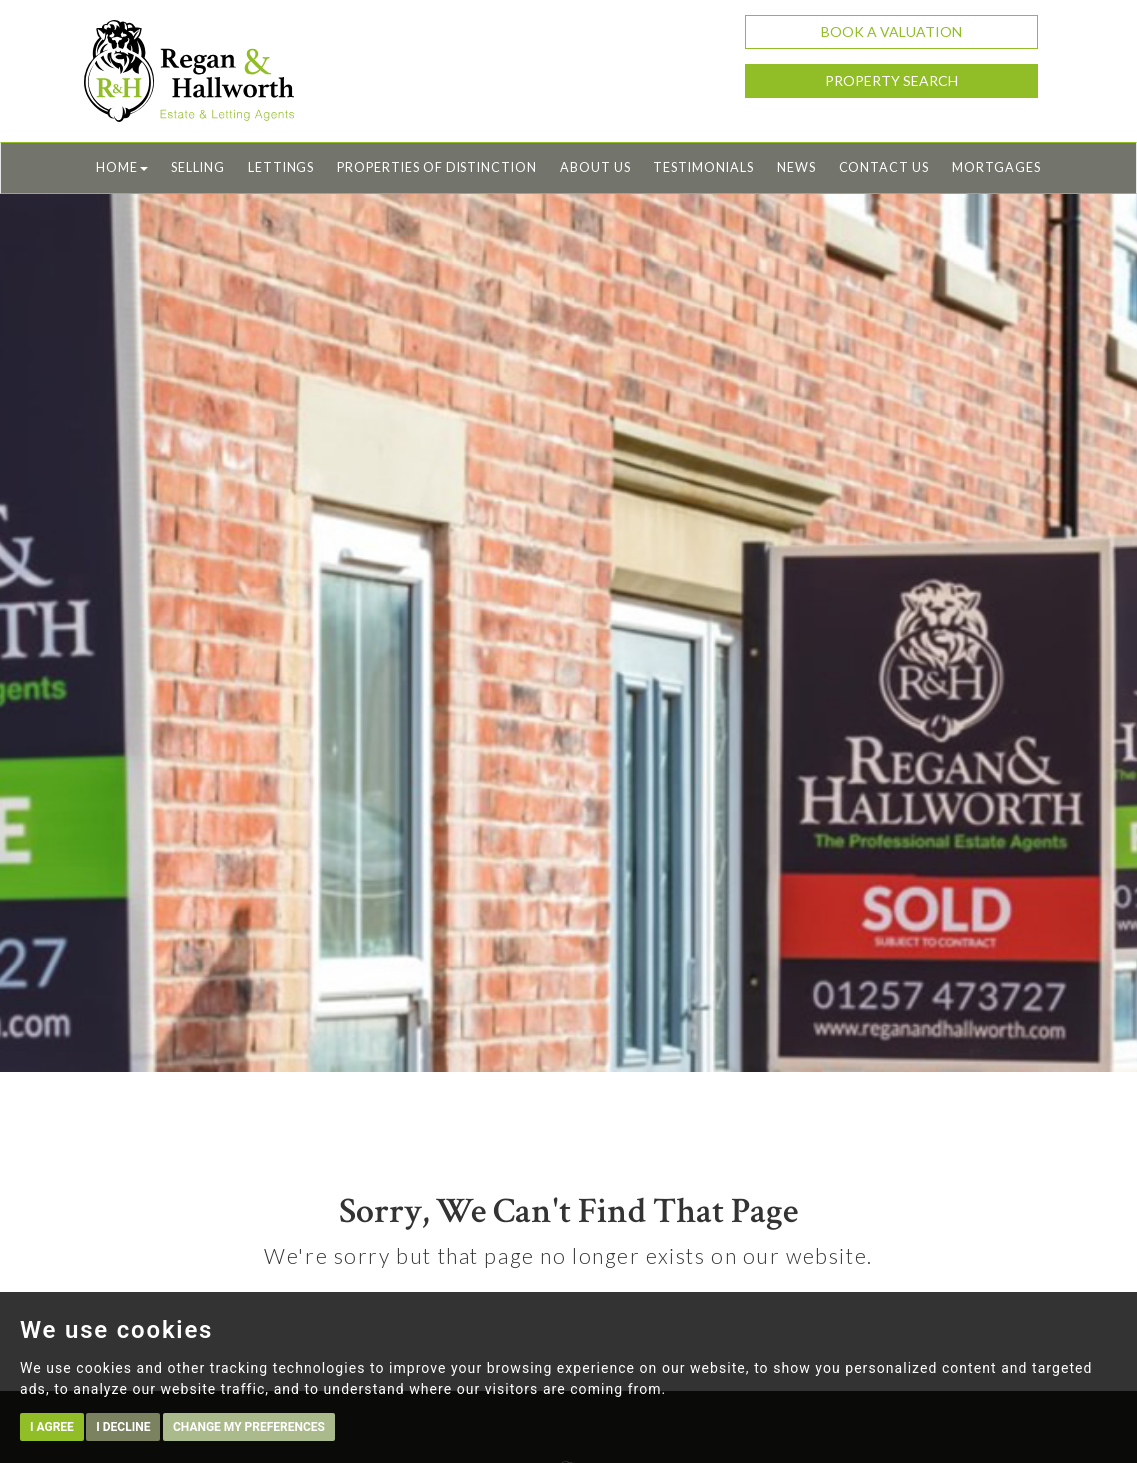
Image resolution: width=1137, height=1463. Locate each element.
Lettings (281, 167)
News (796, 167)
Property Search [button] (891, 80)
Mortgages (996, 167)
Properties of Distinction (437, 167)
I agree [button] (52, 1427)
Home (122, 167)
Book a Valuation (891, 31)
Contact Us (884, 167)
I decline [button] (123, 1427)
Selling (198, 167)
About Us (595, 167)
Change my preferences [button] (249, 1427)
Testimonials (703, 167)
